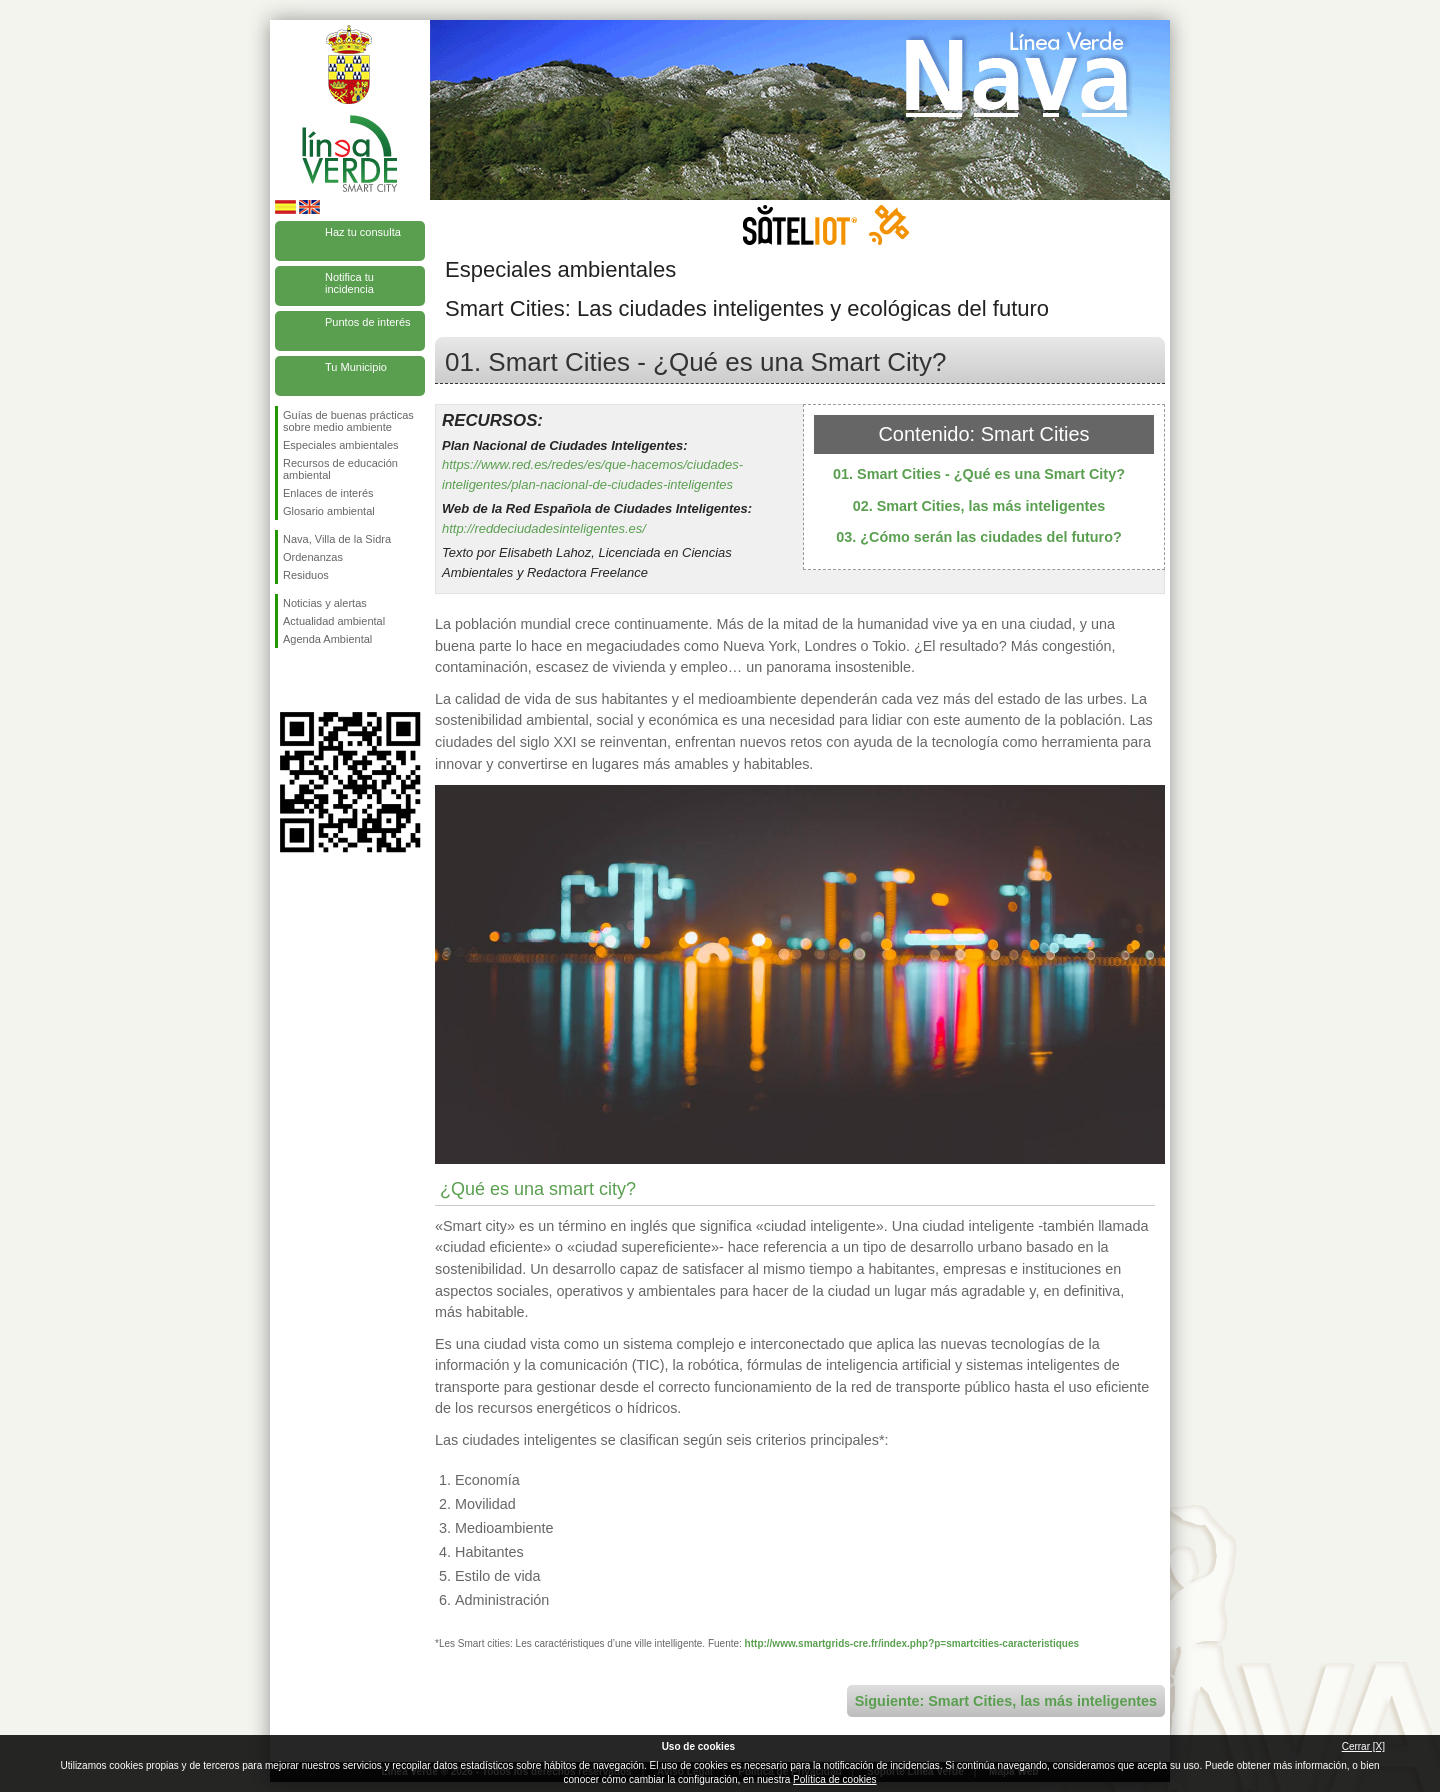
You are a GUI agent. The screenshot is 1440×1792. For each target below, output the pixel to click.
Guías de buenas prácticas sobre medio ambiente (348, 421)
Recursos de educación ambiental (340, 469)
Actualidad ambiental (334, 621)
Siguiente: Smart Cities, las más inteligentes (1006, 1701)
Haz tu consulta (363, 232)
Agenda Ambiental (327, 639)
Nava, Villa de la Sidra (337, 539)
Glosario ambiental (329, 511)
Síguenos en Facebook (287, 680)
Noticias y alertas (325, 603)
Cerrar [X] (1363, 1746)
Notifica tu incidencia (349, 283)
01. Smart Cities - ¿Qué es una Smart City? (979, 474)
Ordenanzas (313, 557)
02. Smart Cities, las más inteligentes (979, 506)
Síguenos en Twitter (320, 680)
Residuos (306, 575)
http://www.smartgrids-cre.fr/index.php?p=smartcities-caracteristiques (912, 1643)
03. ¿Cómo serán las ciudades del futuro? (978, 537)
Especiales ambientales (341, 445)
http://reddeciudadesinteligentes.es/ (544, 528)
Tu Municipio (356, 367)
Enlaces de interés (328, 493)
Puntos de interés (368, 322)
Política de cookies (834, 1779)
